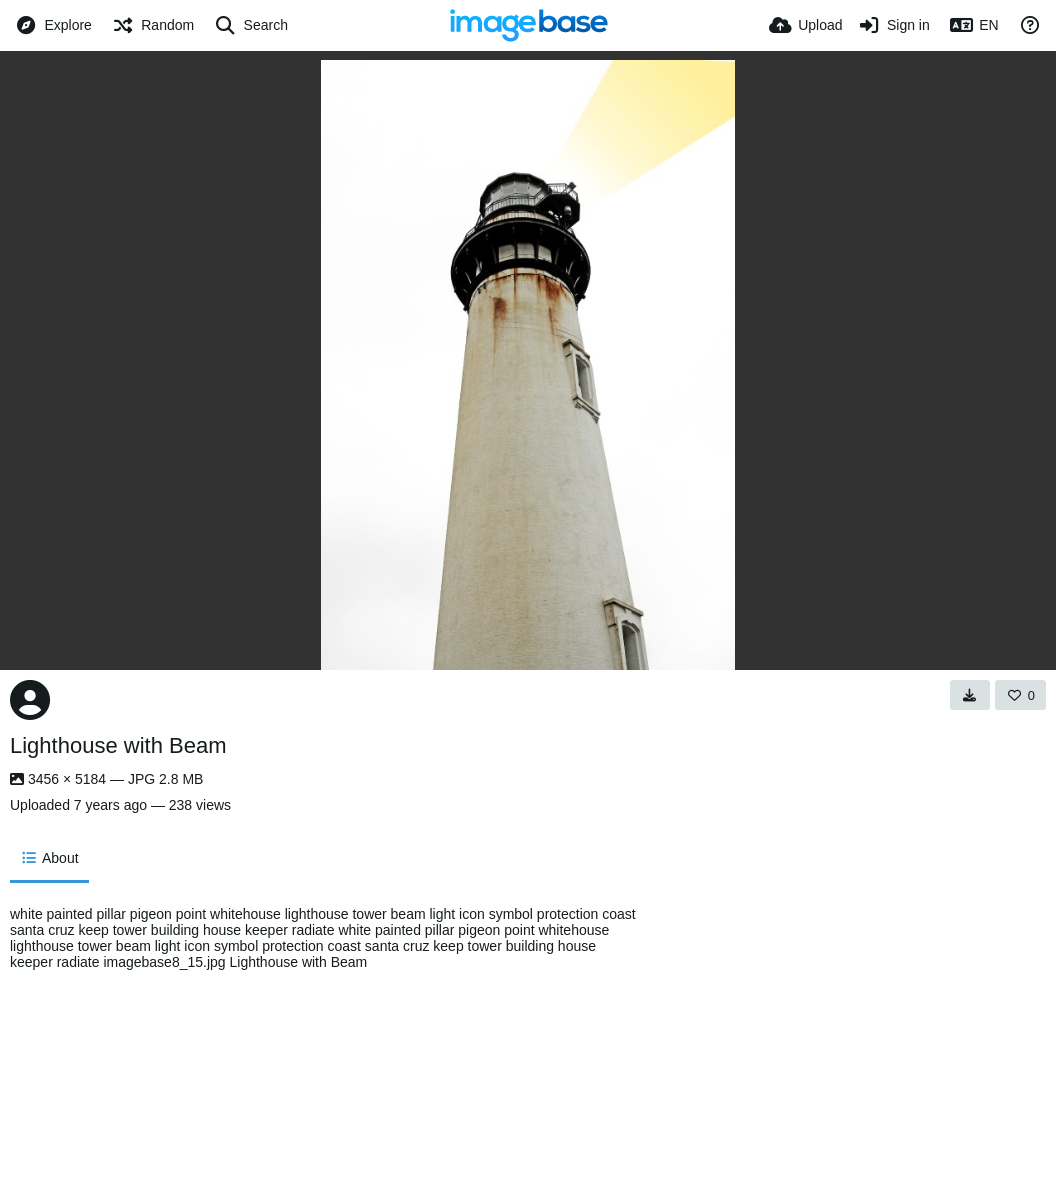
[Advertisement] (829, 1041)
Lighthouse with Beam (118, 745)
